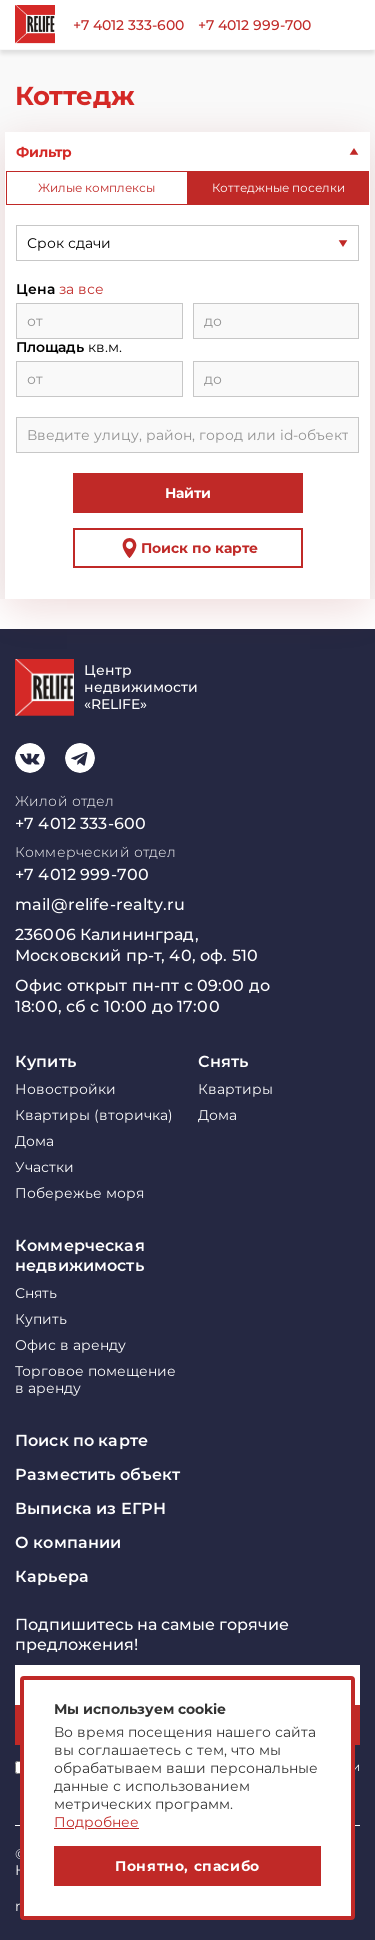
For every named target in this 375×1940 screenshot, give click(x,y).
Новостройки (65, 1089)
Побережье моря (79, 1193)
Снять (223, 1061)
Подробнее (96, 1822)
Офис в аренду (70, 1345)
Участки (44, 1167)
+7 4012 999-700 (254, 25)
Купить (45, 1061)
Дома (34, 1141)
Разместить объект (97, 1474)
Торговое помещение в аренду (95, 1380)
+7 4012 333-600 (128, 25)
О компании (68, 1542)
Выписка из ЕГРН (90, 1508)
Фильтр (44, 152)
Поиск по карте (187, 548)
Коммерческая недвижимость (80, 1255)
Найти (188, 493)
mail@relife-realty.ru (100, 904)
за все (81, 289)
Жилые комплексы (96, 187)
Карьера (52, 1576)
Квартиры (235, 1089)
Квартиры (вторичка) (94, 1115)
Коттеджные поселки (278, 187)
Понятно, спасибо (187, 1866)
